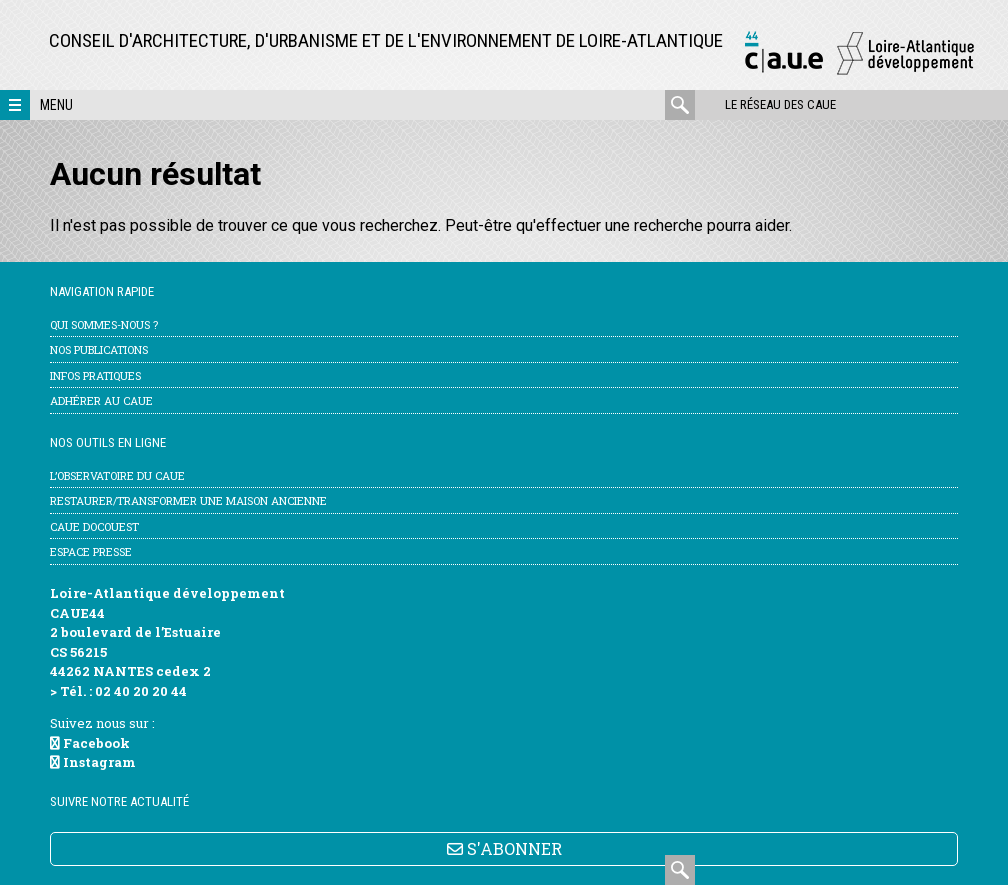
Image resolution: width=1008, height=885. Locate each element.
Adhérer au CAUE (101, 400)
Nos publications (99, 349)
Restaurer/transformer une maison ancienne (188, 500)
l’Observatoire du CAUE (117, 475)
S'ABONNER (504, 848)
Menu (56, 105)
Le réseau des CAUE (780, 104)
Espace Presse (91, 551)
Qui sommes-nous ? (104, 324)
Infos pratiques (95, 375)
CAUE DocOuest (94, 526)
